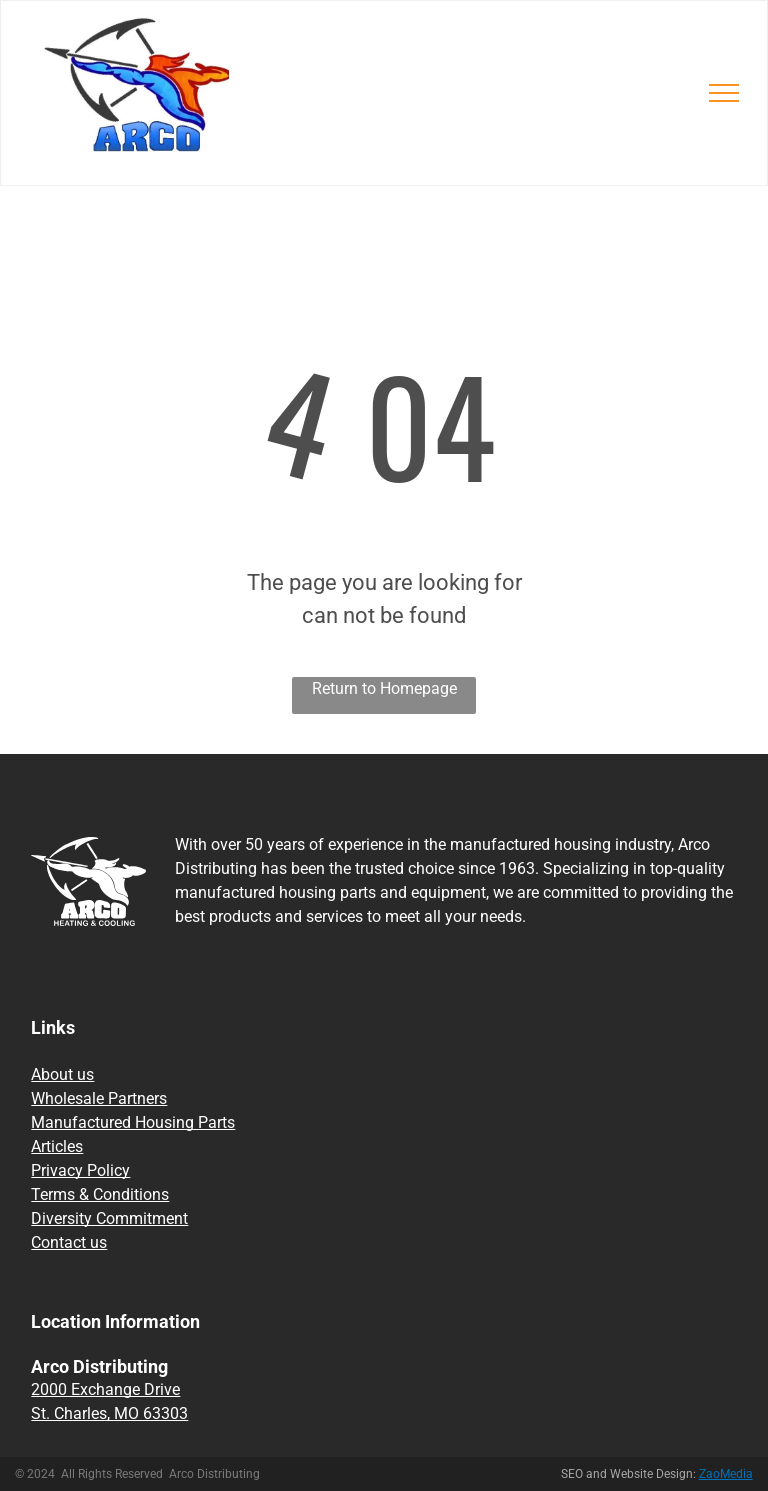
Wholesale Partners (99, 1098)
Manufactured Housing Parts (133, 1122)
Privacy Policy (80, 1170)
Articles (57, 1146)
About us (62, 1074)
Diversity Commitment (109, 1218)
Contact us (69, 1242)
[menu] (724, 93)
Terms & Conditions (100, 1194)
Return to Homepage (384, 688)
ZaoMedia (726, 1474)
